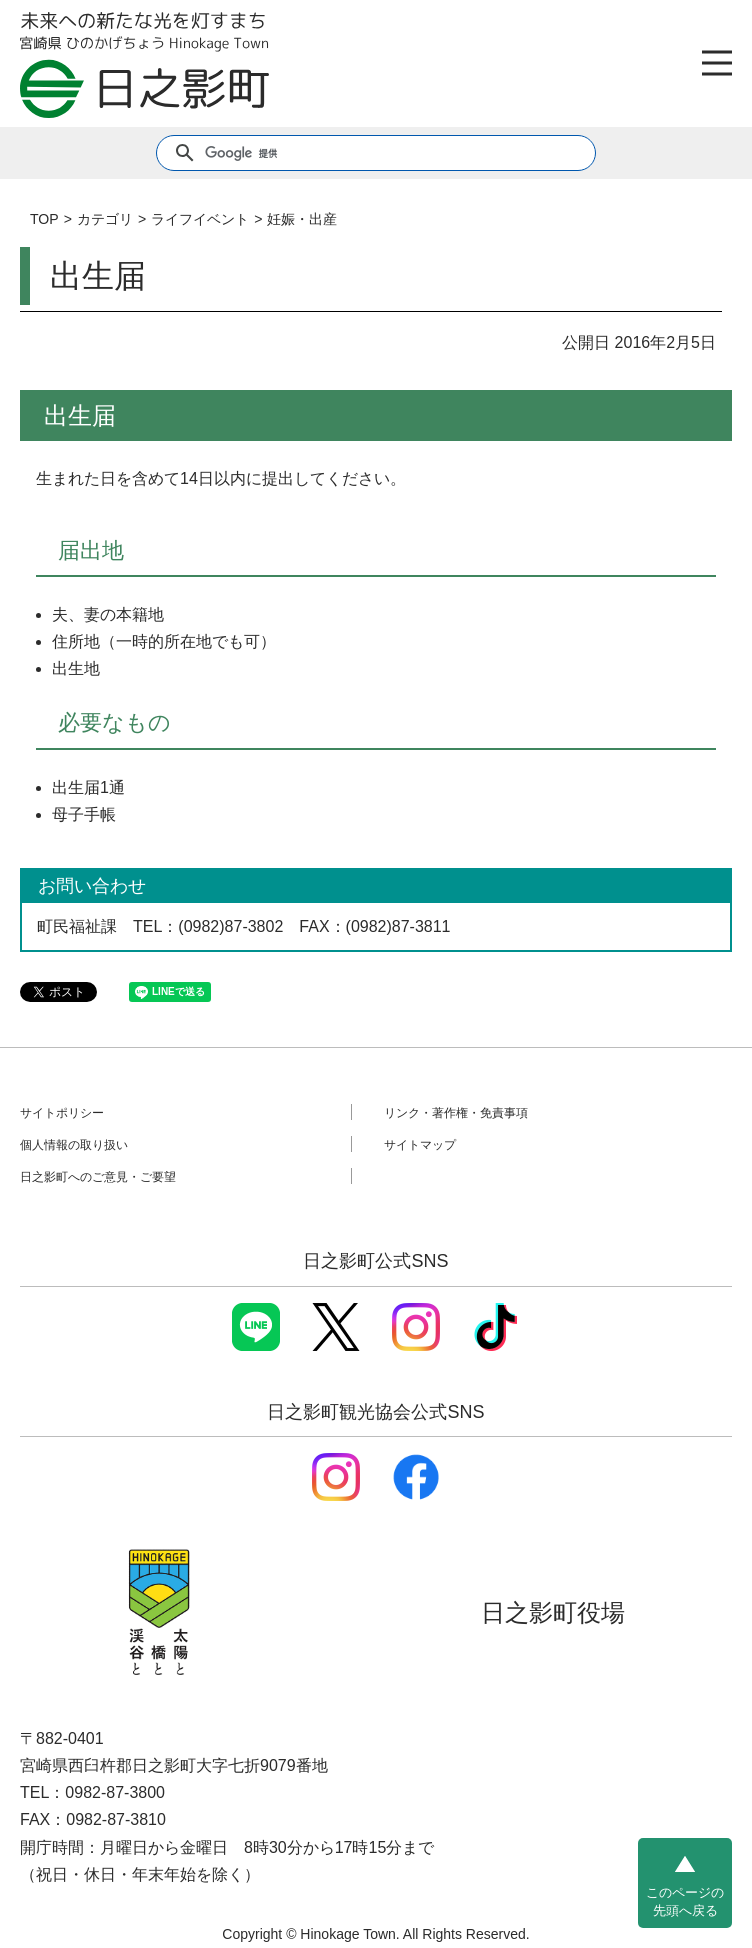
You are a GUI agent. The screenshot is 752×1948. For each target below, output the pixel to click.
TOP (44, 219)
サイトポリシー (62, 1113)
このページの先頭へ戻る (685, 1901)
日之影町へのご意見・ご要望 (98, 1177)
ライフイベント (200, 219)
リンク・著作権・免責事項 (456, 1113)
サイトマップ (420, 1145)
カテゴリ (105, 219)
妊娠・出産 (302, 219)
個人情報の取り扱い (74, 1145)
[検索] (374, 153)
